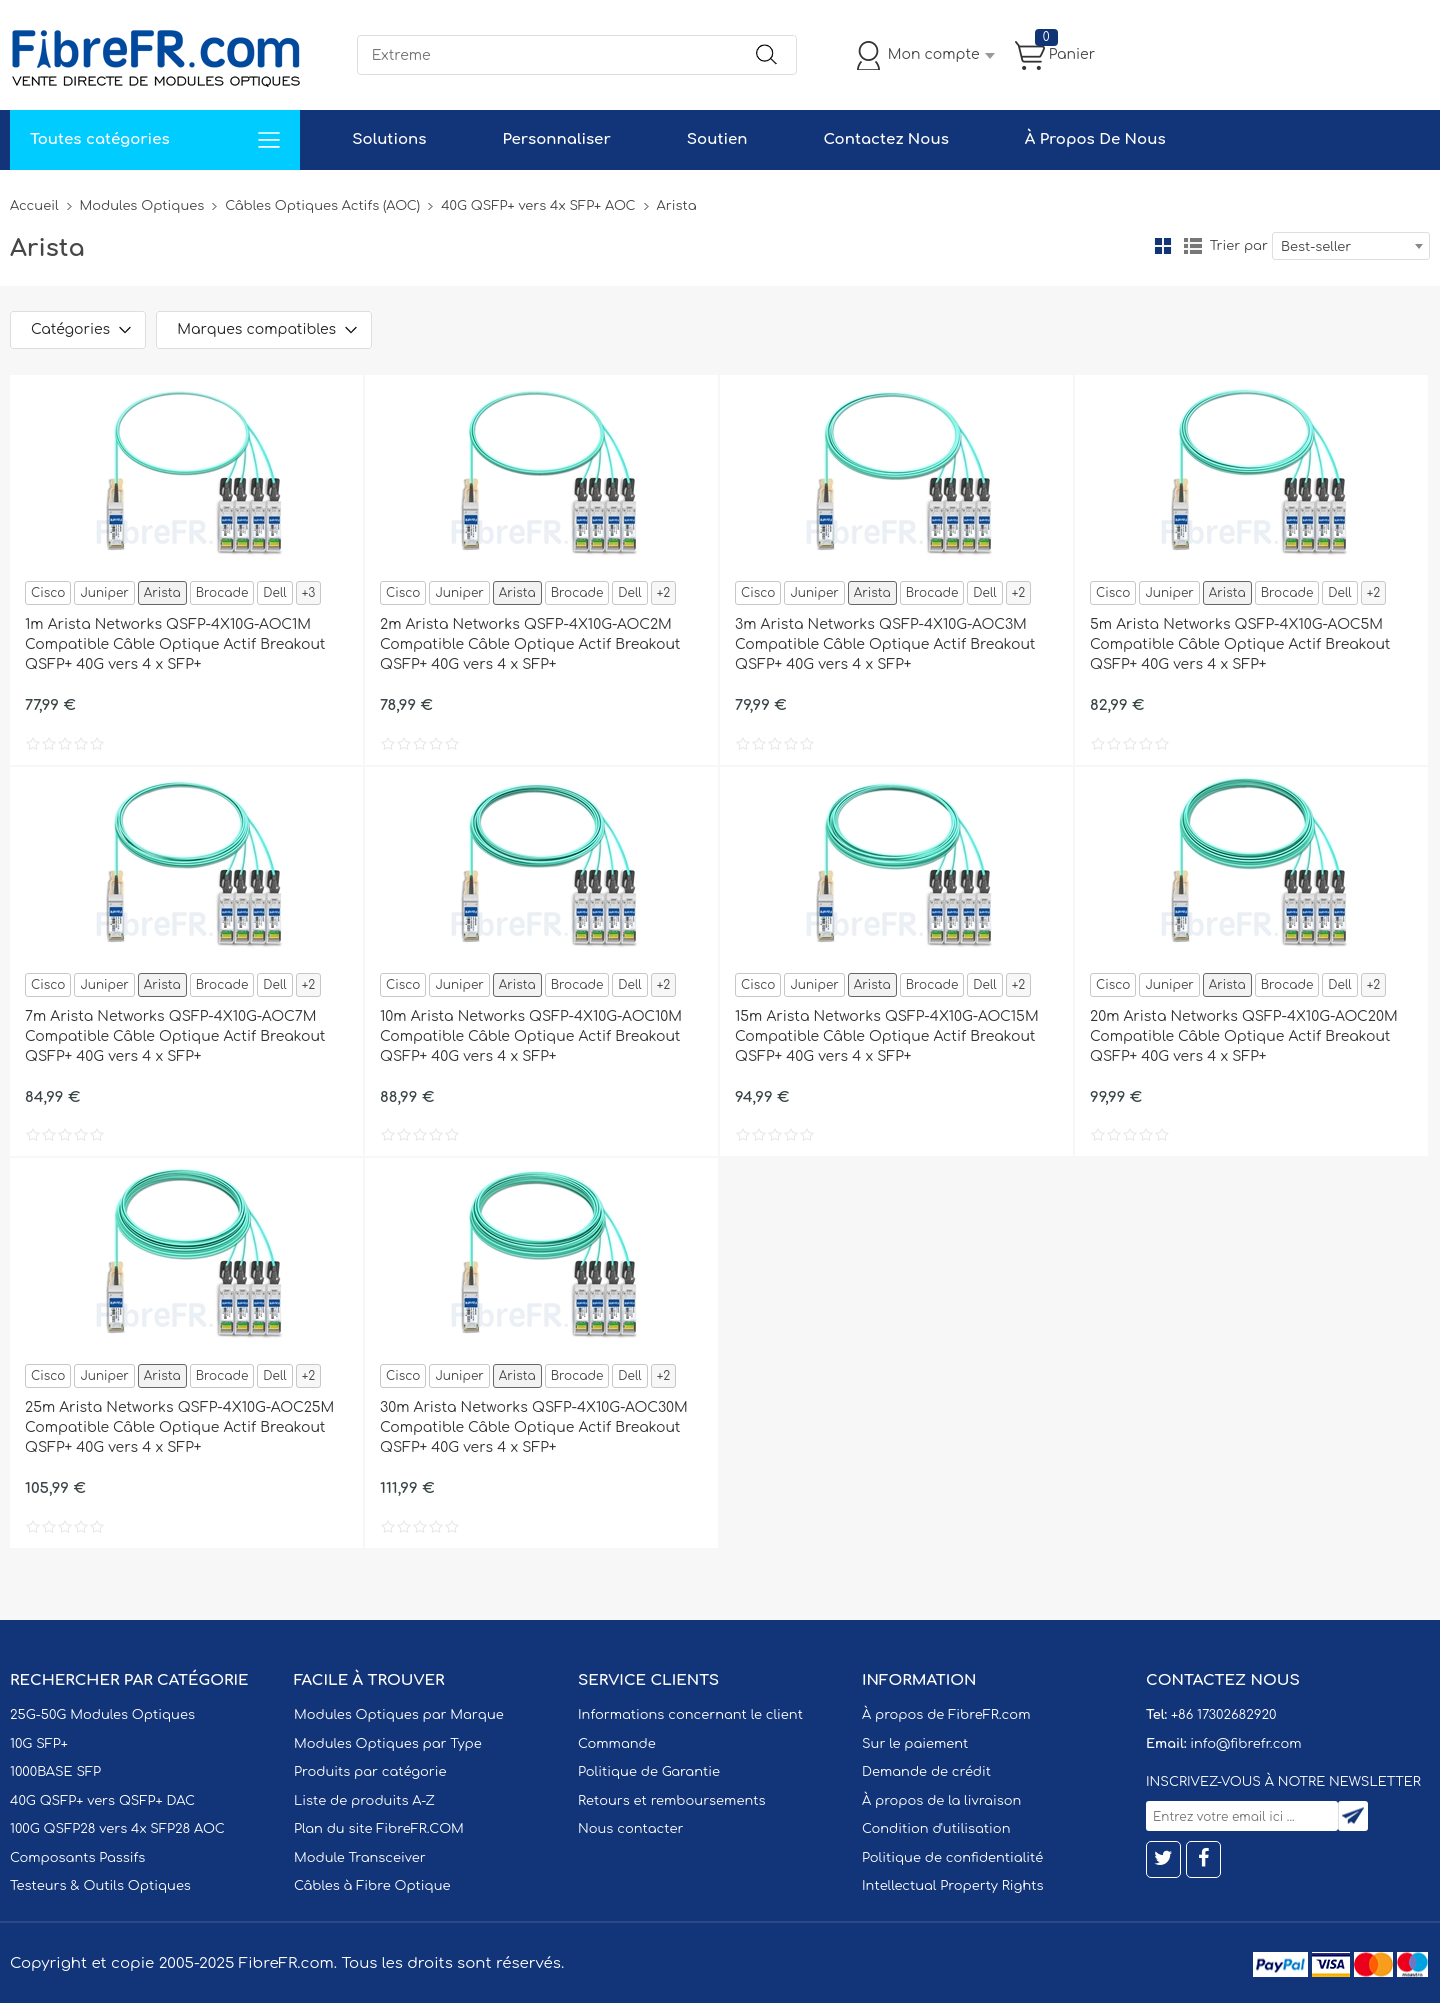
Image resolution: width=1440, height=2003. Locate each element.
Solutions (389, 139)
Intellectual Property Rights (952, 1886)
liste (1193, 246)
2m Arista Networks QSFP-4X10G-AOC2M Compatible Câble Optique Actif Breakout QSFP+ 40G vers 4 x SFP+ (530, 644)
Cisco (48, 593)
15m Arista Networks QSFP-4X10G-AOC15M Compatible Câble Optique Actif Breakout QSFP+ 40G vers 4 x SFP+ (887, 1036)
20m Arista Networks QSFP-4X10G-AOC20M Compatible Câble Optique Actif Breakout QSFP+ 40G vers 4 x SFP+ (1244, 1036)
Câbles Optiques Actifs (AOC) (322, 206)
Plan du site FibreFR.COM (379, 1829)
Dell (274, 593)
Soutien (717, 139)
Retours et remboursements (671, 1801)
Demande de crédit (926, 1772)
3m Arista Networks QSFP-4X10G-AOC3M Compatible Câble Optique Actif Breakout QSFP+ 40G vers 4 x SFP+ (885, 644)
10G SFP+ (39, 1744)
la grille (1163, 246)
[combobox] (1351, 246)
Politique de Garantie (649, 1772)
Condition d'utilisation (936, 1829)
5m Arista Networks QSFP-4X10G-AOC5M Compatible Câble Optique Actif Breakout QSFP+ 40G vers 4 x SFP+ (1240, 644)
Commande (617, 1744)
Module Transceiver (360, 1858)
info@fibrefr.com (1245, 1744)
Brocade (222, 593)
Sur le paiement (915, 1744)
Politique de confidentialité (952, 1858)
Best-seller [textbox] (1316, 247)
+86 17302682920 (1223, 1715)
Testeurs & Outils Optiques (100, 1886)
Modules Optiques (142, 206)
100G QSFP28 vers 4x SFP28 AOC (117, 1829)
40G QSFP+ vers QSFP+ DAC (102, 1801)
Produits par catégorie (370, 1772)
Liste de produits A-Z (364, 1801)
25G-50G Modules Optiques (102, 1715)
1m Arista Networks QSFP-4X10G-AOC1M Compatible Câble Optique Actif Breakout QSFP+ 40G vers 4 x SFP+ (175, 644)
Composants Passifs (77, 1858)
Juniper (104, 593)
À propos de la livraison (941, 1801)
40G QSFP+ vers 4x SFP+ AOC (538, 206)
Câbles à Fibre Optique (372, 1886)
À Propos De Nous (1095, 139)
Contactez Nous (885, 139)
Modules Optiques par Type (388, 1744)
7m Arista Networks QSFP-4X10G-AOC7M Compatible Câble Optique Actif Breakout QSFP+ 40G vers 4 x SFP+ (175, 1036)
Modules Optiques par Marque (399, 1715)
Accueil (34, 206)
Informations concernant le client (690, 1715)
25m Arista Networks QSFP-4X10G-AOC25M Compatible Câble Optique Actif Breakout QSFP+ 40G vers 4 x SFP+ (179, 1427)
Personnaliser (556, 139)
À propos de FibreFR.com (946, 1715)
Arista (162, 593)
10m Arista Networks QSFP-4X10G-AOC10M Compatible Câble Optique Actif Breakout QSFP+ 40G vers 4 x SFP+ (531, 1036)
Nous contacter (630, 1829)
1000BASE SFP (55, 1772)
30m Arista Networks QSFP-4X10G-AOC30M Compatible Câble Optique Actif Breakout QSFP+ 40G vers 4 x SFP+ (534, 1427)
